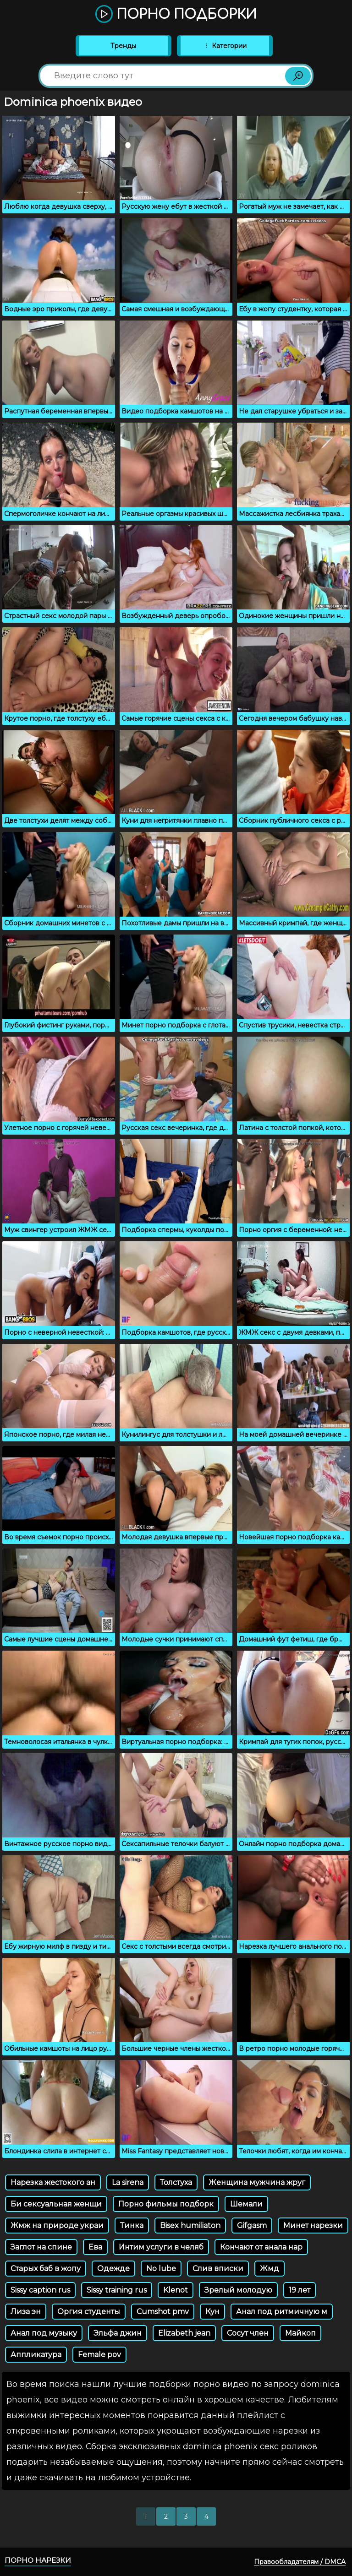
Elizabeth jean (184, 2333)
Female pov (99, 2354)
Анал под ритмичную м (281, 2311)
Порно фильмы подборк (166, 2204)
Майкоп (300, 2333)
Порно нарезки (38, 2560)
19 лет (299, 2290)
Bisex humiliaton (190, 2225)
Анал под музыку (44, 2333)
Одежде (113, 2268)
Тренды (123, 46)
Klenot (175, 2290)
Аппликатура (36, 2354)
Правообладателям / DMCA (300, 2562)
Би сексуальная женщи (56, 2204)
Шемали (246, 2204)
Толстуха (176, 2182)
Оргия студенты (88, 2311)
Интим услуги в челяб (161, 2247)
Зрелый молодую (238, 2290)
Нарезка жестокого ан (53, 2182)
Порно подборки (176, 14)
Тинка (131, 2225)
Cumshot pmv (163, 2311)
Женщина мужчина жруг (257, 2182)
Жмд (269, 2268)
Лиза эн (26, 2311)
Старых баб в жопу (46, 2268)
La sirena (127, 2182)
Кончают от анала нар (261, 2247)
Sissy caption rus (40, 2290)
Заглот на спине (41, 2247)
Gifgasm (252, 2225)
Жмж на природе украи (57, 2225)
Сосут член (248, 2333)
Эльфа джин (118, 2333)
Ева (95, 2247)
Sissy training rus (117, 2290)
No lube (161, 2268)
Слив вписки (217, 2268)
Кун (212, 2311)
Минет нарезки (313, 2225)
